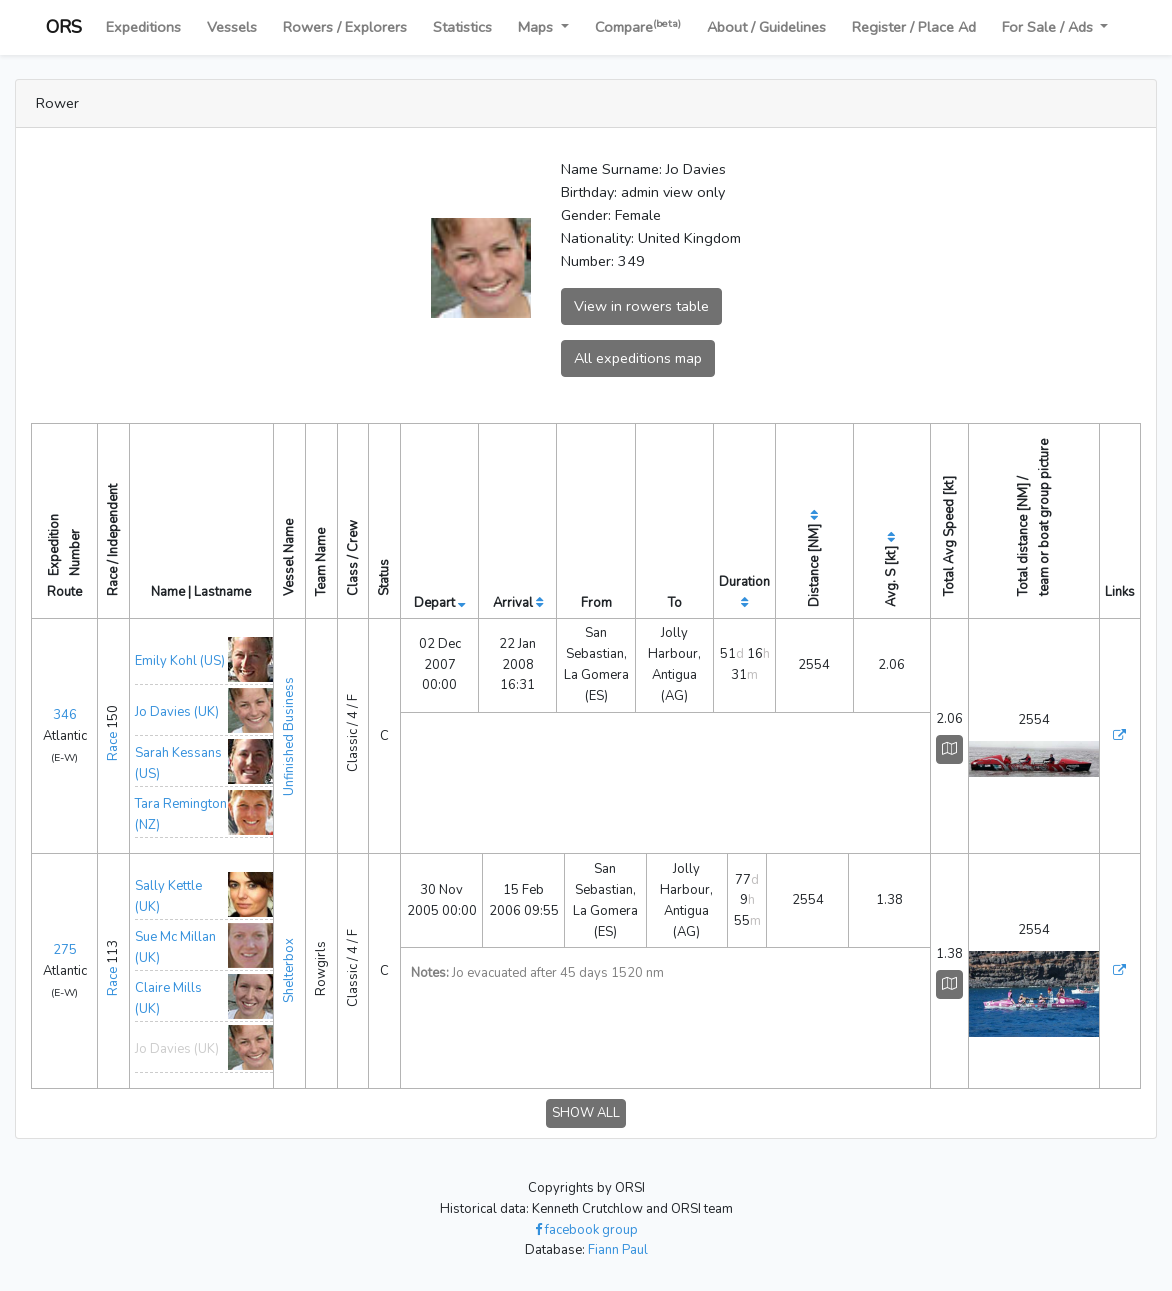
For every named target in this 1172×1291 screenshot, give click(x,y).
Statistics (462, 27)
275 (65, 950)
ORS (64, 27)
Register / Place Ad (914, 27)
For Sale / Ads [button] (1049, 27)
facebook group (586, 1230)
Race (113, 746)
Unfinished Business (289, 736)
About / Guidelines (766, 27)
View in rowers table (641, 306)
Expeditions (143, 27)
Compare (638, 26)
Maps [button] (537, 27)
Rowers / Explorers (345, 27)
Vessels (232, 27)
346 (65, 715)
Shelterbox (289, 970)
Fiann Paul (618, 1250)
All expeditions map (638, 358)
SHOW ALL (586, 1113)
